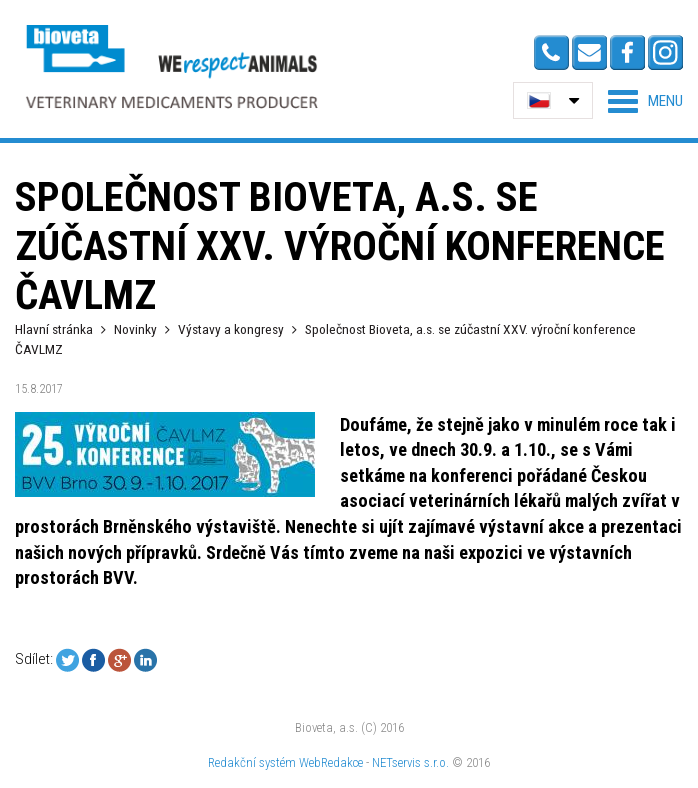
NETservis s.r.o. (410, 762)
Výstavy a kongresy (231, 329)
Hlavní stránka (54, 329)
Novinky (135, 329)
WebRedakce (331, 762)
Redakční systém (252, 762)
